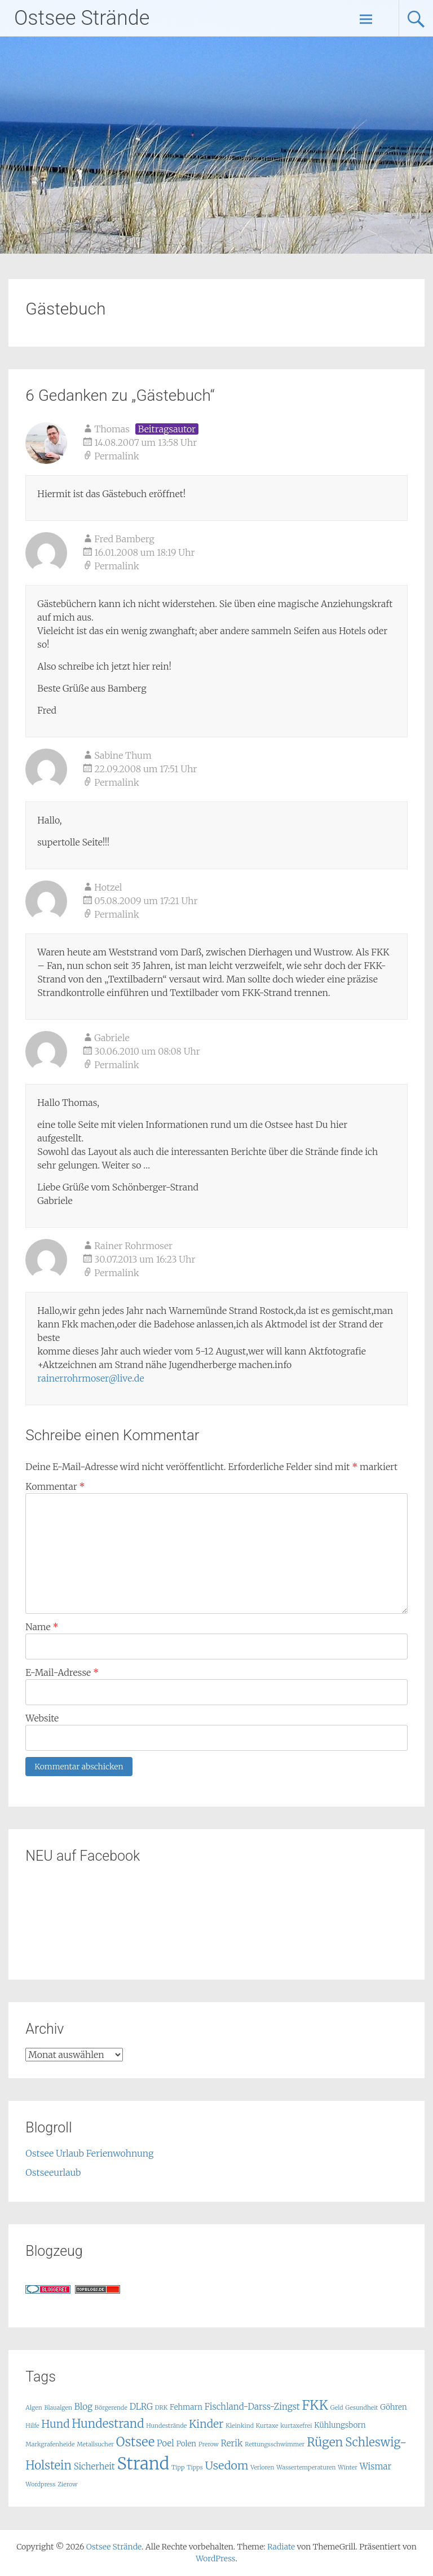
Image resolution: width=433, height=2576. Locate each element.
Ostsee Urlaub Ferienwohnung (89, 2153)
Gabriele (111, 1037)
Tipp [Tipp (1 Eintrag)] (177, 2467)
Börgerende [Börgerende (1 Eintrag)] (111, 2407)
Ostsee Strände (81, 18)
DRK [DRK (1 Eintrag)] (161, 2407)
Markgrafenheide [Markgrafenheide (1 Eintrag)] (49, 2444)
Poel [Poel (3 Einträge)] (165, 2443)
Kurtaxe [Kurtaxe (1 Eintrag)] (267, 2425)
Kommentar (55, 1486)
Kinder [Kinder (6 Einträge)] (206, 2424)
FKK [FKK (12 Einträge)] (315, 2405)
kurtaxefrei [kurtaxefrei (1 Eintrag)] (296, 2425)
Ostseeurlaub (53, 2172)
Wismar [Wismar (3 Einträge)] (376, 2466)
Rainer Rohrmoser (133, 1245)
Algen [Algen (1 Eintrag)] (33, 2407)
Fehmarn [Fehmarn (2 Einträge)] (186, 2407)
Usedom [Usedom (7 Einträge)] (226, 2465)
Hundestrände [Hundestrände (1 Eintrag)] (166, 2425)
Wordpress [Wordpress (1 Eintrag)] (40, 2484)
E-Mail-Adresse (62, 1672)
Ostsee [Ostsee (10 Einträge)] (135, 2442)
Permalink (116, 456)
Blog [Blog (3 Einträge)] (83, 2406)
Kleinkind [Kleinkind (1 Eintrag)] (240, 2425)
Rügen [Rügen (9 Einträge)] (325, 2442)
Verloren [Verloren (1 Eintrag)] (262, 2467)
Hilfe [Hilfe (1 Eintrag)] (32, 2425)
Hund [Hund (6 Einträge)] (55, 2424)
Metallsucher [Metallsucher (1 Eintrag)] (95, 2444)
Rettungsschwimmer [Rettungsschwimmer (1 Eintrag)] (274, 2444)
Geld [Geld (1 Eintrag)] (336, 2407)
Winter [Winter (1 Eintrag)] (347, 2467)
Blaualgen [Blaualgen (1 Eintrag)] (58, 2407)
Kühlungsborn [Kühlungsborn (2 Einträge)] (339, 2425)
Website (42, 1718)
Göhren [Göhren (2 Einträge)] (393, 2407)
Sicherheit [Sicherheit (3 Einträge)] (94, 2466)
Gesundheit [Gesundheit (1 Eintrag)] (361, 2407)
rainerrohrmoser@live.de (90, 1378)
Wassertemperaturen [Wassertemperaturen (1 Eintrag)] (305, 2467)
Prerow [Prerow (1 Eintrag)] (208, 2444)
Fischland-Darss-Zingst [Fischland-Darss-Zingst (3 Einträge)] (252, 2406)
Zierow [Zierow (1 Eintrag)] (67, 2484)
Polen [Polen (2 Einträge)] (186, 2444)
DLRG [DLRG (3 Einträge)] (141, 2406)
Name (41, 1626)
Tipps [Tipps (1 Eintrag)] (194, 2467)
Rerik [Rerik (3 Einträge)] (232, 2443)
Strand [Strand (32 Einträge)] (143, 2463)
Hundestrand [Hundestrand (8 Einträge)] (108, 2423)
